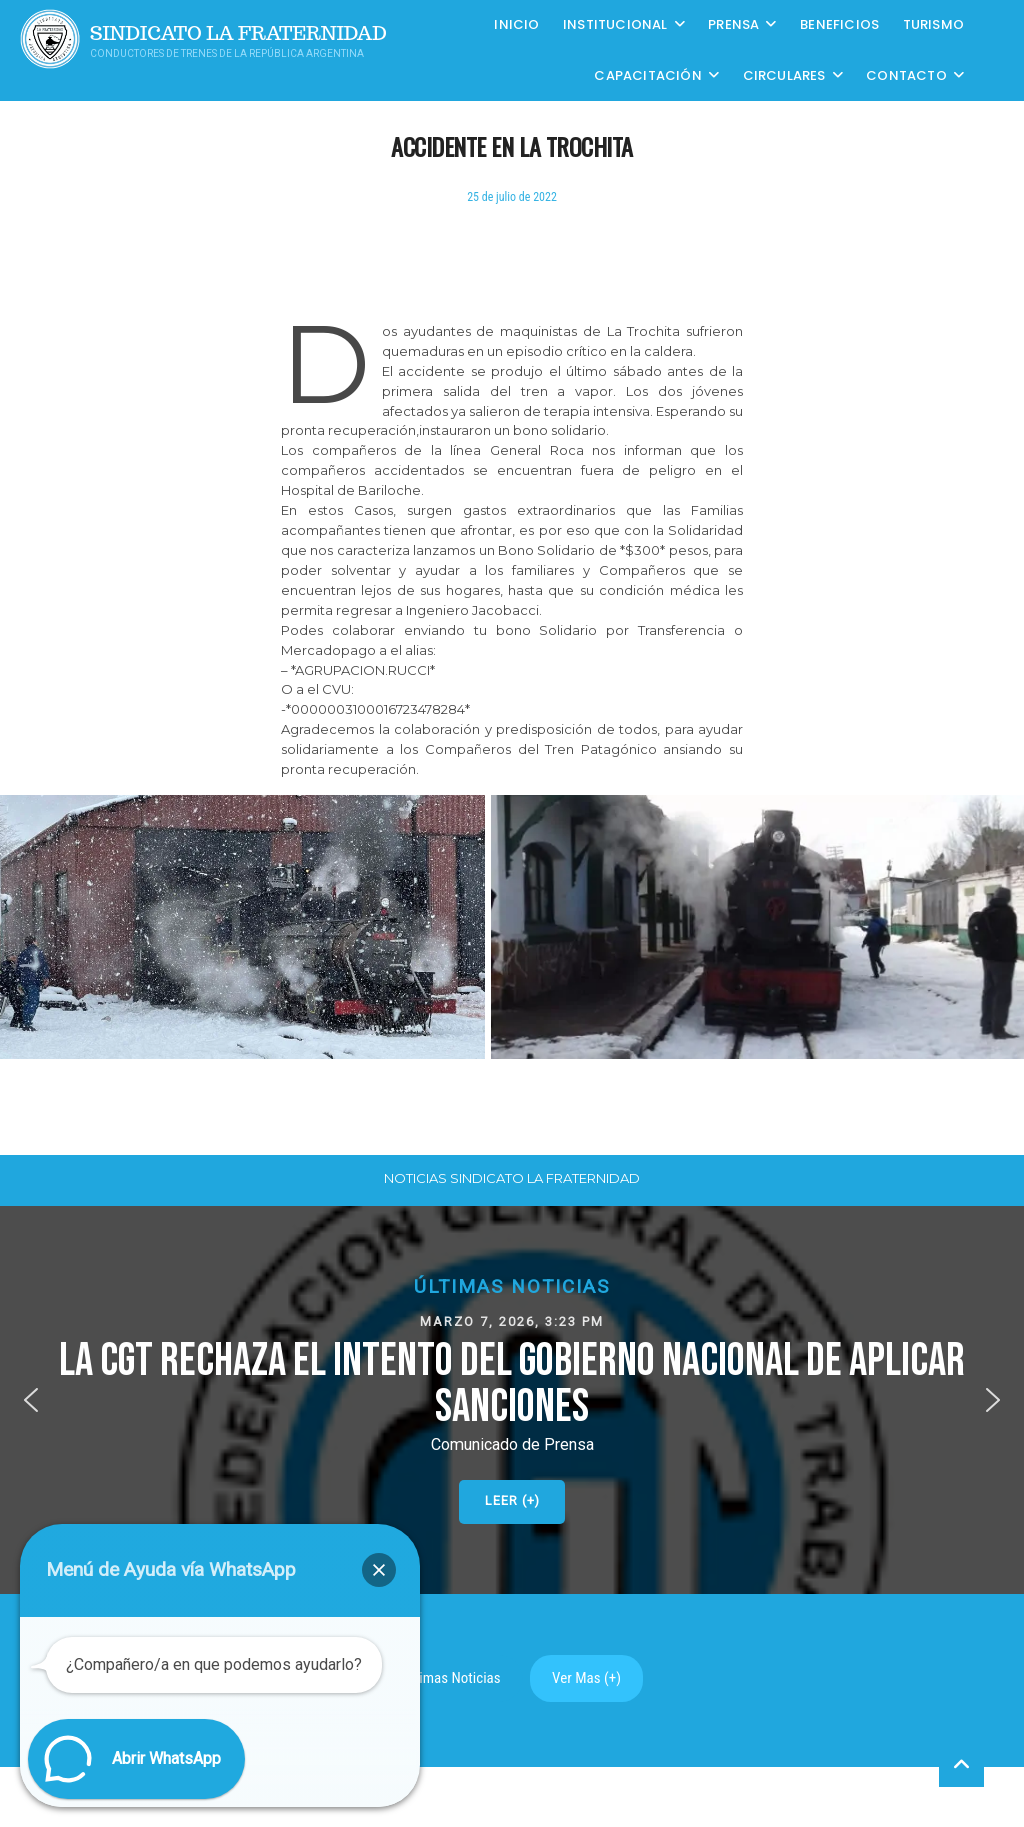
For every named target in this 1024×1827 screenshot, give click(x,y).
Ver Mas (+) (586, 1678)
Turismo (933, 24)
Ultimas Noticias (452, 1678)
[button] (512, 1399)
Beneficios (839, 24)
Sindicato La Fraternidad (238, 33)
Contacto (906, 75)
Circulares (784, 75)
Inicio (516, 24)
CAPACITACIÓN (647, 75)
